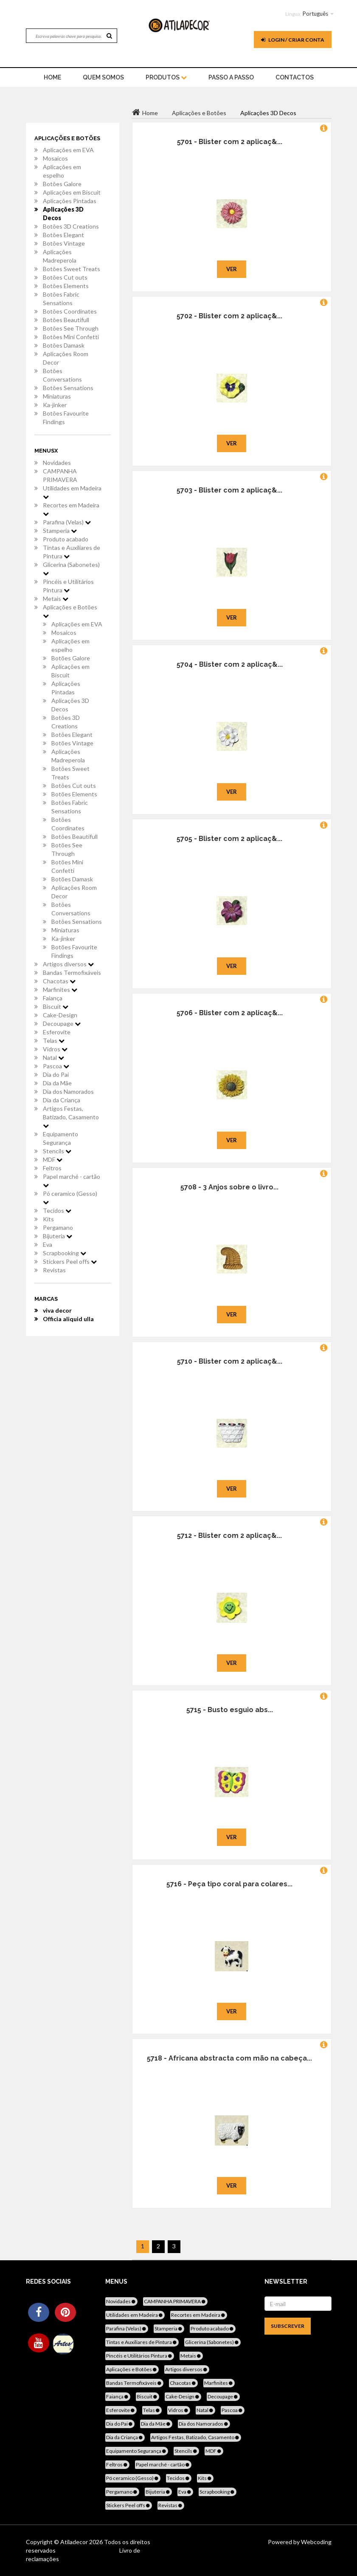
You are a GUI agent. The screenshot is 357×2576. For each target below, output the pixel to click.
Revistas (54, 1270)
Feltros (52, 1168)
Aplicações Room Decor (65, 358)
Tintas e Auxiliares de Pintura (71, 552)
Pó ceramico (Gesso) (70, 1197)
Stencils (57, 1151)
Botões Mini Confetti (71, 336)
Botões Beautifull (66, 319)
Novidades (57, 462)
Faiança (52, 998)
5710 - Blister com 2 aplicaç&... (229, 1361)
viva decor (57, 1310)
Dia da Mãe (57, 1083)
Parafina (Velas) (67, 522)
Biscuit (55, 1006)
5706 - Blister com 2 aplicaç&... (230, 1013)
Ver (231, 269)
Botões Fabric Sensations (61, 298)
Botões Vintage (64, 243)
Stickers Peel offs (70, 1261)
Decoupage (62, 1023)
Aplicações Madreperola (59, 256)
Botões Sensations (68, 387)
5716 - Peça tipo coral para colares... (229, 1884)
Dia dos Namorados (68, 1091)
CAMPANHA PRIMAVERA (60, 475)
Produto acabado (65, 539)
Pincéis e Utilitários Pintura (68, 586)
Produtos (166, 77)
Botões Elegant (63, 234)
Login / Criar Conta (292, 40)
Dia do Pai (56, 1074)
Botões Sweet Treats (71, 268)
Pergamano (58, 1227)
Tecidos (57, 1210)
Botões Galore (62, 183)
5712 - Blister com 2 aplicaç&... (229, 1535)
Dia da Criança (61, 1100)
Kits (48, 1219)
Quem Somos (103, 77)
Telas (54, 1040)
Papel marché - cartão (71, 1180)
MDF (52, 1159)
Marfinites (60, 989)
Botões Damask (63, 345)
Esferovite (56, 1032)
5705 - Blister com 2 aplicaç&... (229, 839)
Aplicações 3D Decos (63, 213)
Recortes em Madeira (71, 509)
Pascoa (56, 1066)
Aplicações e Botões (70, 611)
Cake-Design (60, 1015)
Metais (55, 598)
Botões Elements (66, 285)
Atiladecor (74, 2541)
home (52, 77)
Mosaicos (55, 158)
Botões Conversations (62, 375)
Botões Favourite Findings (66, 417)
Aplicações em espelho (62, 171)
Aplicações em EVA (68, 149)
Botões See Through (70, 328)
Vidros (55, 1049)
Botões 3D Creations (71, 226)
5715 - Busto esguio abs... (229, 1710)
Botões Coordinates (70, 311)
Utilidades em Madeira (72, 492)
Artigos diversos (68, 964)
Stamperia (60, 530)
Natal (53, 1057)
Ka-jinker (55, 404)
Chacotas (59, 981)
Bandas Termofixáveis (72, 972)
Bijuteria (57, 1236)
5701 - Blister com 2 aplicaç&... (229, 142)
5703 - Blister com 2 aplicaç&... (229, 490)
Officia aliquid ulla (68, 1318)
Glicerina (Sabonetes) (71, 568)
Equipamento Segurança (60, 1138)
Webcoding (316, 2541)
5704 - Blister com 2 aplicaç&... (230, 664)
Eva (47, 1244)
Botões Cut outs (65, 277)
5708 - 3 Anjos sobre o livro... (229, 1187)
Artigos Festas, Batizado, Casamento (71, 1117)
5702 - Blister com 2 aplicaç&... (229, 316)
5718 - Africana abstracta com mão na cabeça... (229, 2058)
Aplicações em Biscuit (72, 192)
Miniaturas (57, 396)
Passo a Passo (231, 77)
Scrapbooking (64, 1253)
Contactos (294, 77)
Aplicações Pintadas (69, 200)
